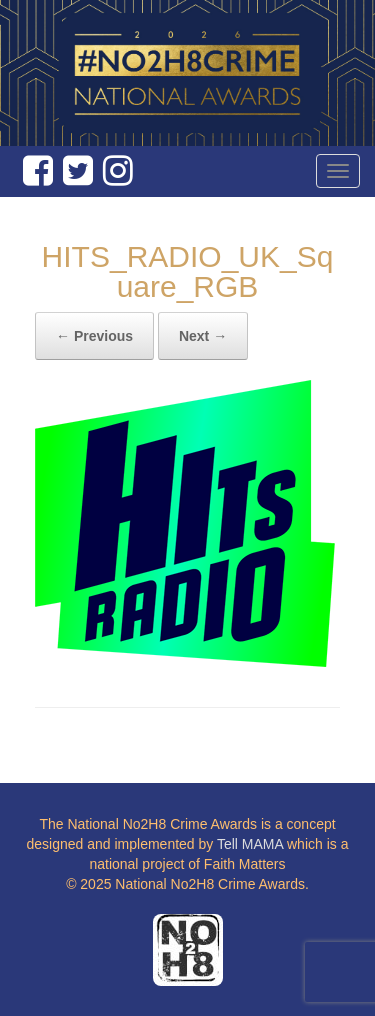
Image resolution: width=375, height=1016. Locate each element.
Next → (203, 336)
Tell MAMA (250, 844)
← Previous (94, 336)
